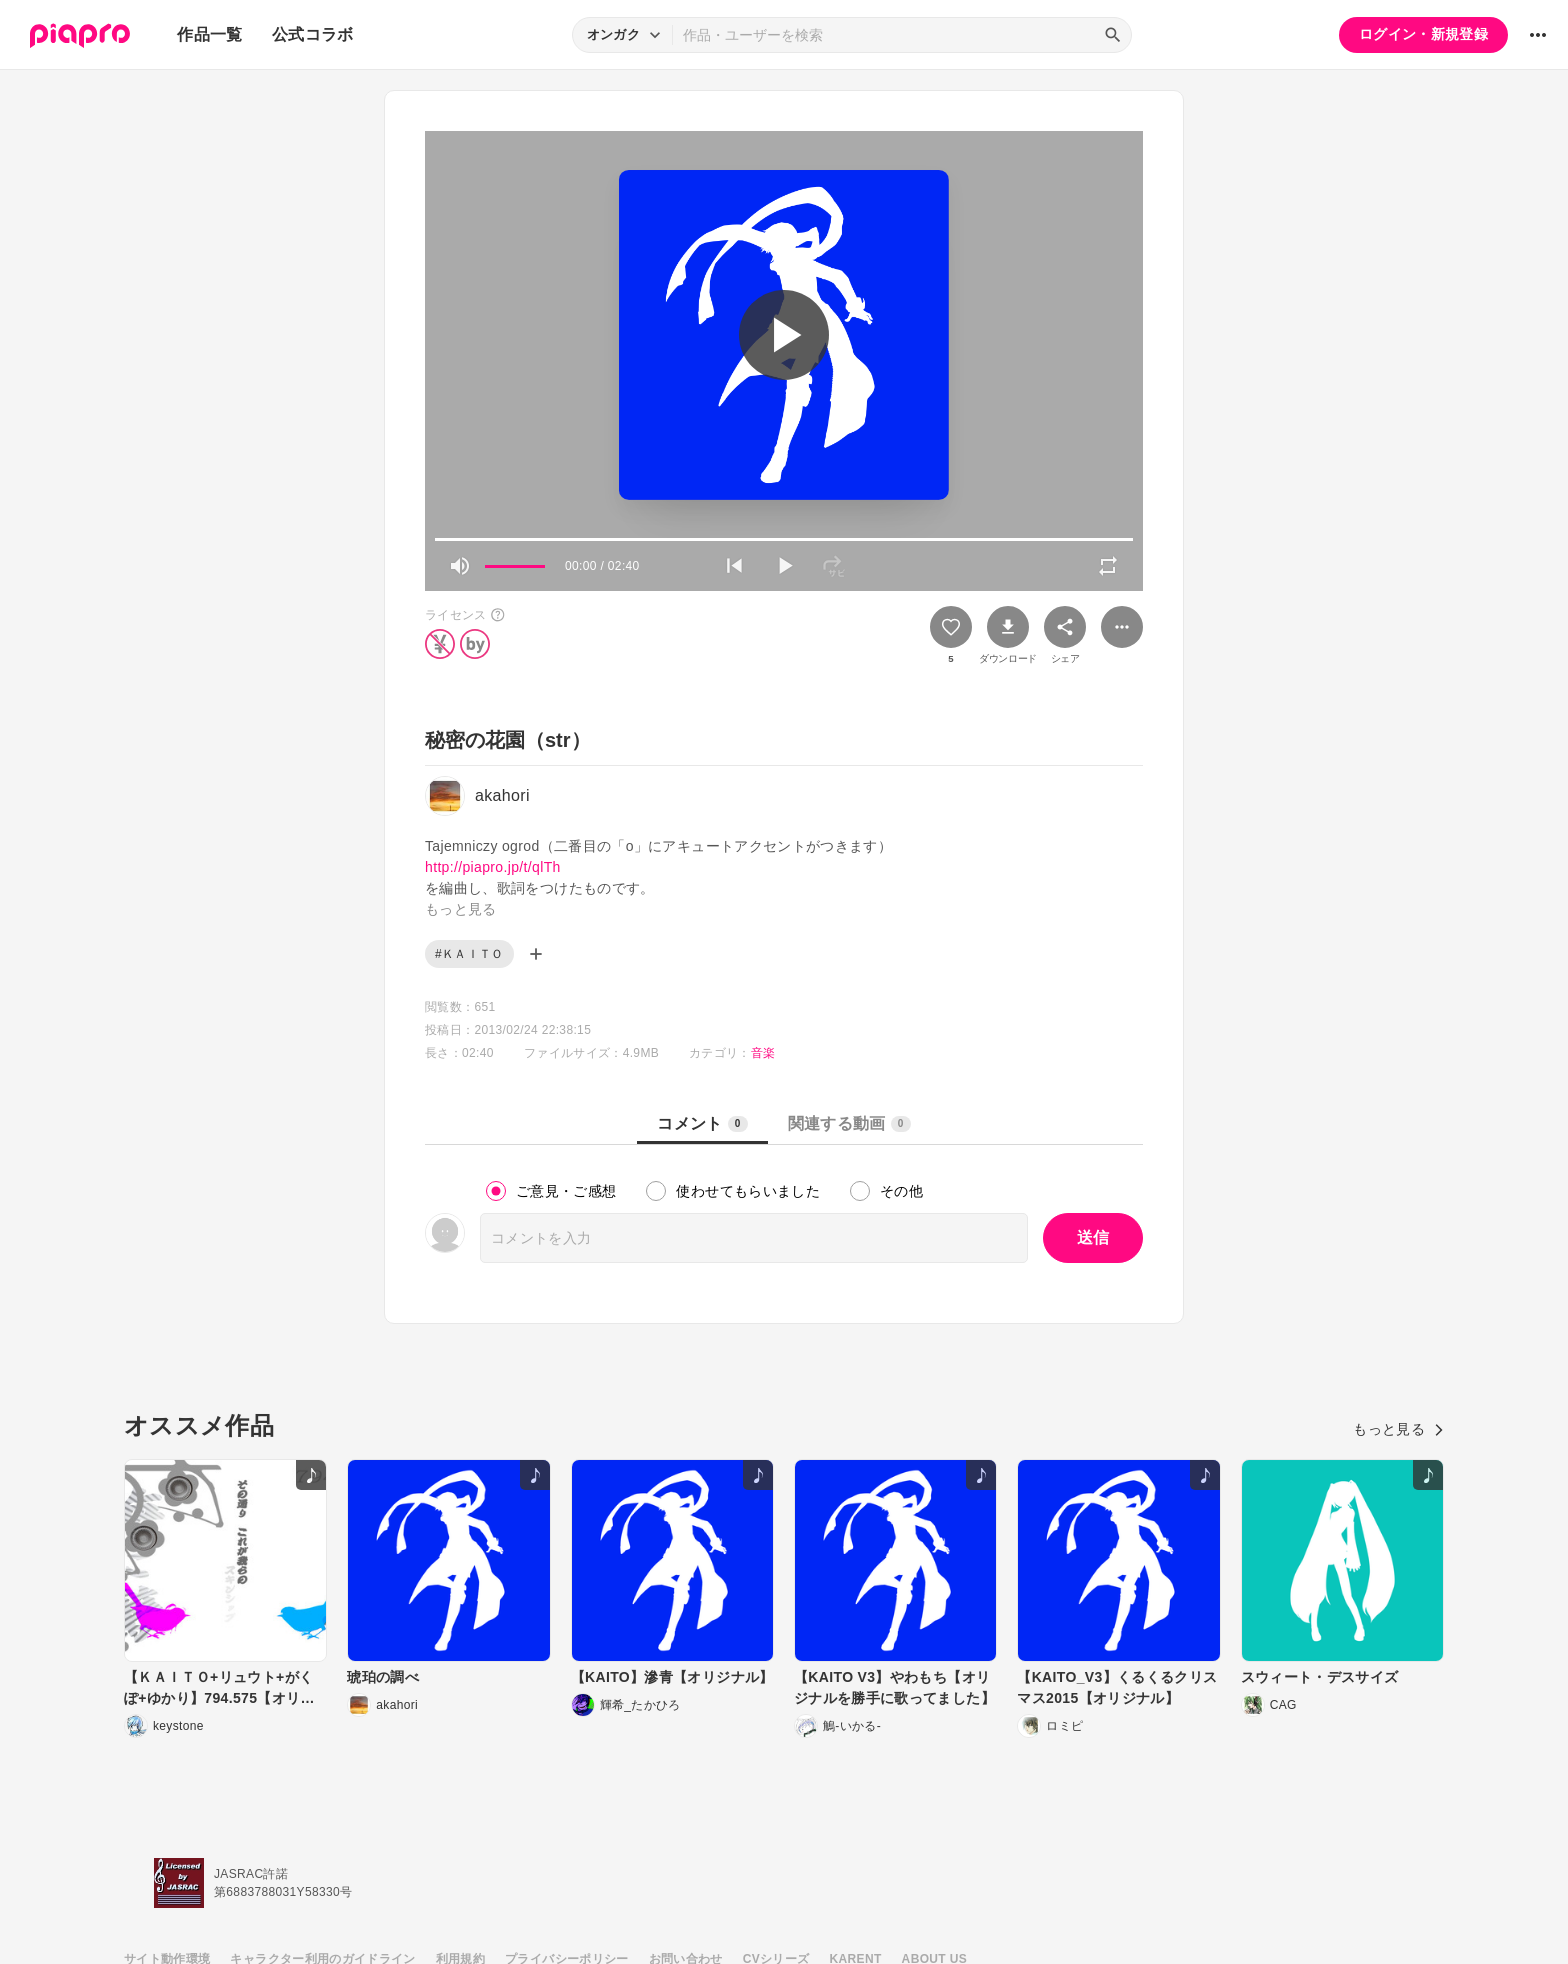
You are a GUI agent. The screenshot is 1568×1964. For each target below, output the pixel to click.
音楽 (763, 1053)
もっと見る (1398, 1429)
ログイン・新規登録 (1423, 34)
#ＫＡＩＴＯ (469, 954)
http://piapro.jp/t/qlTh (493, 867)
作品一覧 (209, 34)
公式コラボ (313, 34)
